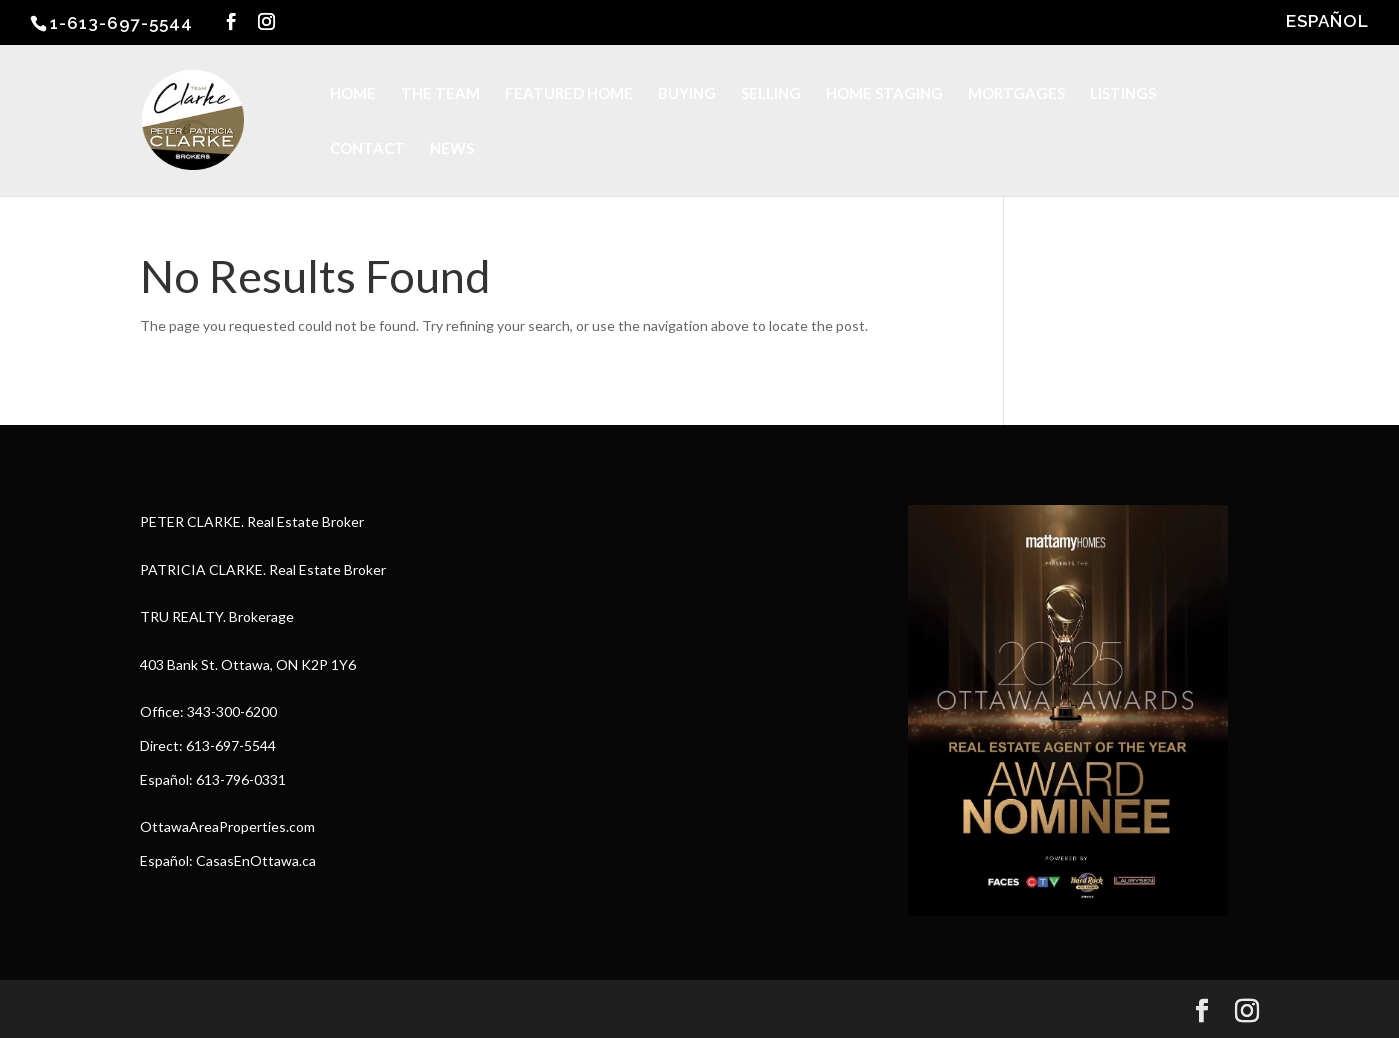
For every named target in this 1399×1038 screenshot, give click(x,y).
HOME (353, 94)
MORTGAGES (1016, 94)
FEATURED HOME (569, 94)
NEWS (452, 149)
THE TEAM (440, 94)
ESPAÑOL (1327, 22)
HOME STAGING (884, 94)
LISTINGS (1123, 94)
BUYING (687, 94)
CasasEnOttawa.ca (256, 860)
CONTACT (367, 149)
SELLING (771, 94)
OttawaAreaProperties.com (227, 826)
